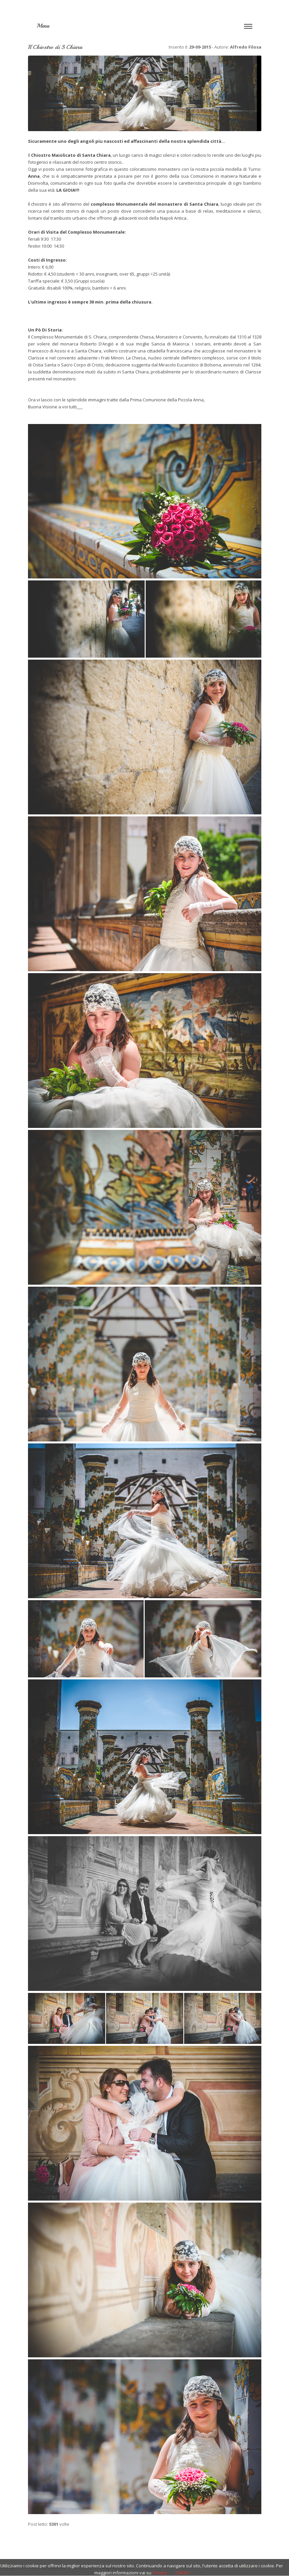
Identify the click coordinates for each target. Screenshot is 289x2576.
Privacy (159, 2573)
